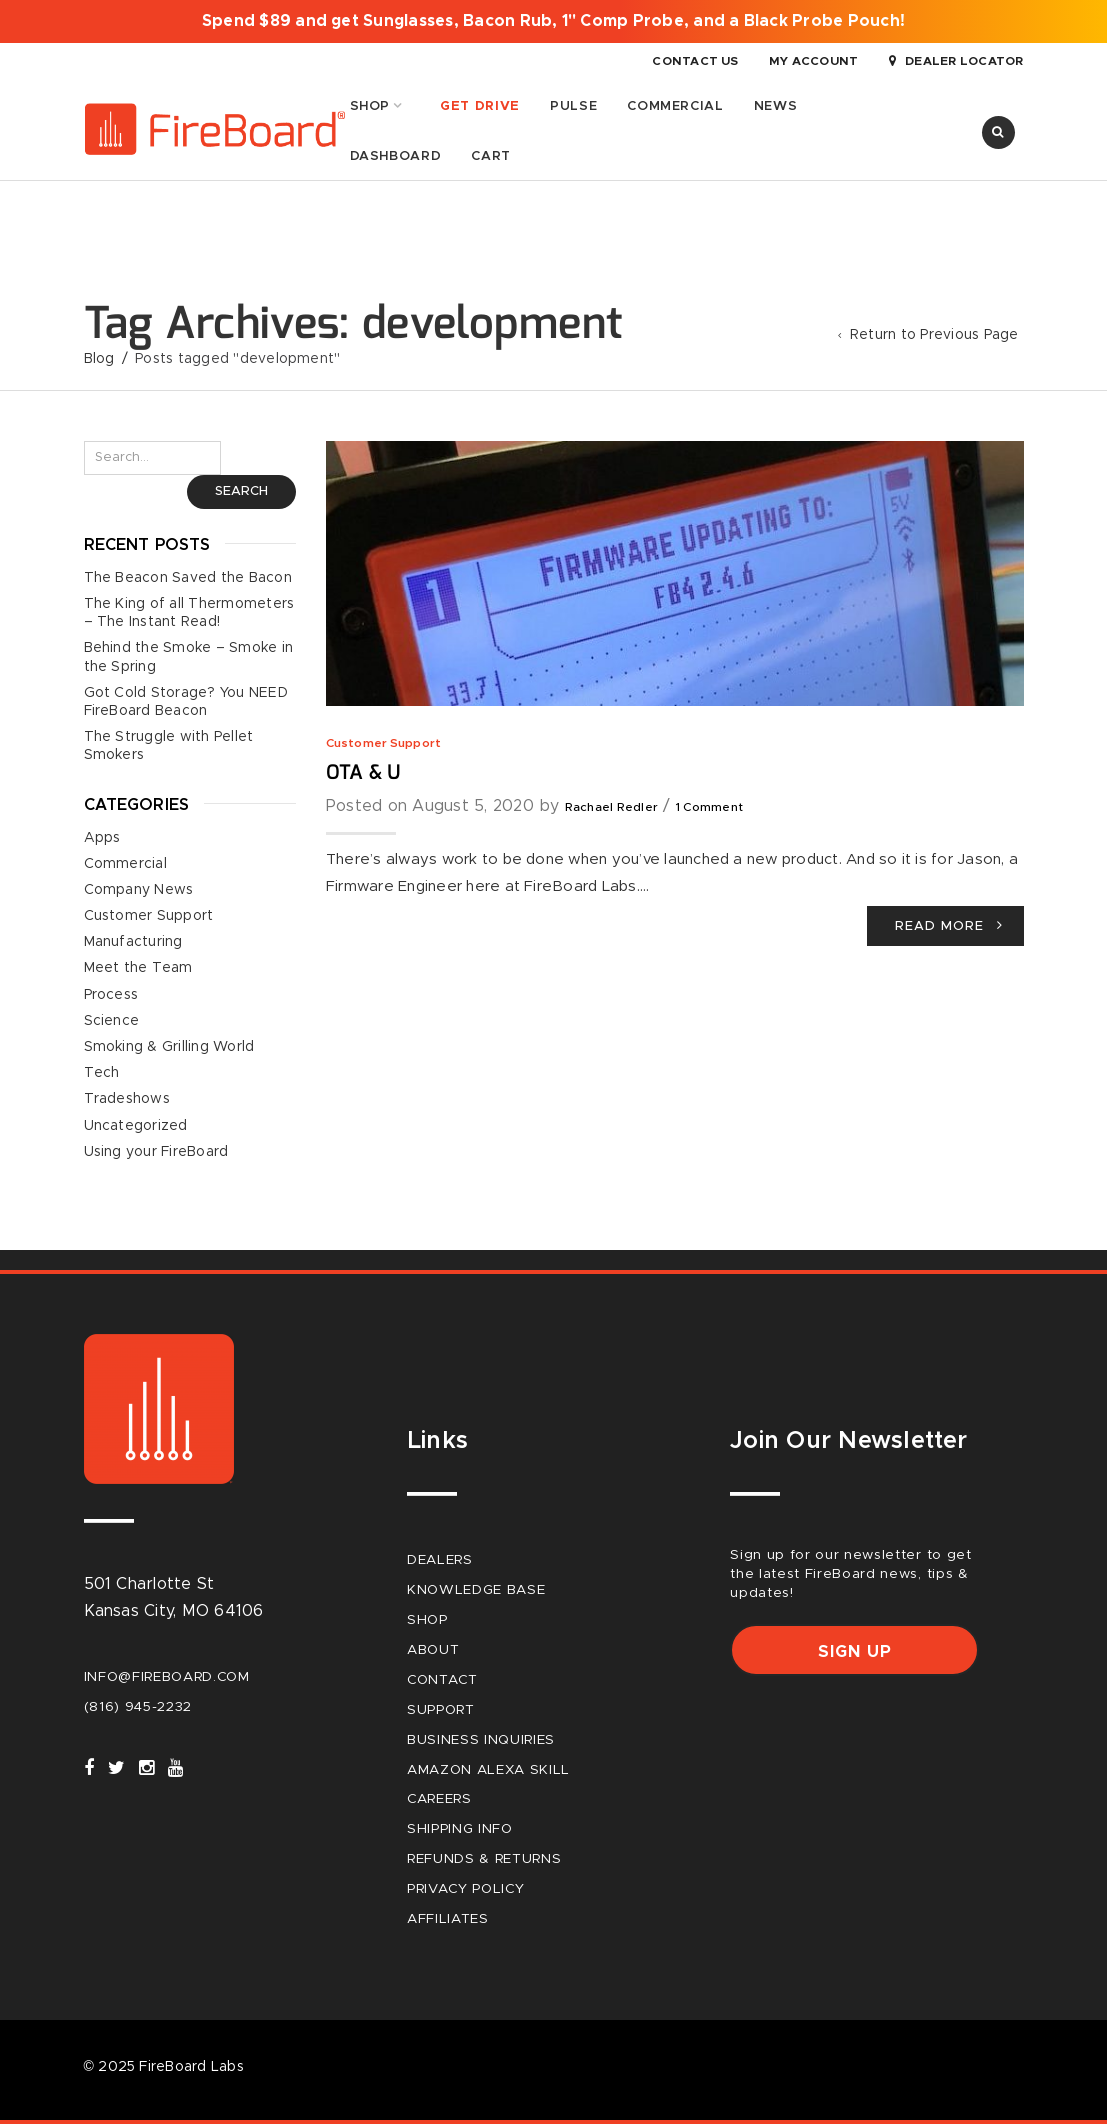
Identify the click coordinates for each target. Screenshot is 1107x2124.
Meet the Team (138, 968)
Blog (99, 358)
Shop (370, 105)
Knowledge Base (476, 1590)
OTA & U (363, 772)
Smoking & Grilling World (169, 1047)
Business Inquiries (481, 1739)
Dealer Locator (956, 61)
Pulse (573, 105)
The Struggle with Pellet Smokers (169, 746)
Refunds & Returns (484, 1859)
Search (241, 491)
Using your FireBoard (156, 1151)
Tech (102, 1073)
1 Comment (709, 807)
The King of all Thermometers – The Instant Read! (189, 613)
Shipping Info (460, 1829)
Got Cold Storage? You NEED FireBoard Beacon (186, 701)
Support (441, 1709)
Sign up (855, 1652)
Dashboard (396, 155)
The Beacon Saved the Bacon (188, 577)
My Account (813, 61)
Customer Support (383, 742)
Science (112, 1020)
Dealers (440, 1560)
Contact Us (695, 61)
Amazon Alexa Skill (488, 1769)
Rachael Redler (611, 807)
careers (439, 1799)
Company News (139, 889)
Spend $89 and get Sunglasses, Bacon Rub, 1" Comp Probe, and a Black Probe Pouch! (553, 21)
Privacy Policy (466, 1889)
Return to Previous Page (934, 335)
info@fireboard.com (167, 1676)
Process (111, 994)
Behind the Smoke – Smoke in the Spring (188, 657)
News (776, 105)
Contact (442, 1679)
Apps (102, 837)
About (433, 1649)
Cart (491, 155)
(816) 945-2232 (138, 1706)
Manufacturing (133, 942)
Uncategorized (136, 1125)
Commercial (675, 105)
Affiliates (448, 1919)
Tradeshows (127, 1099)
